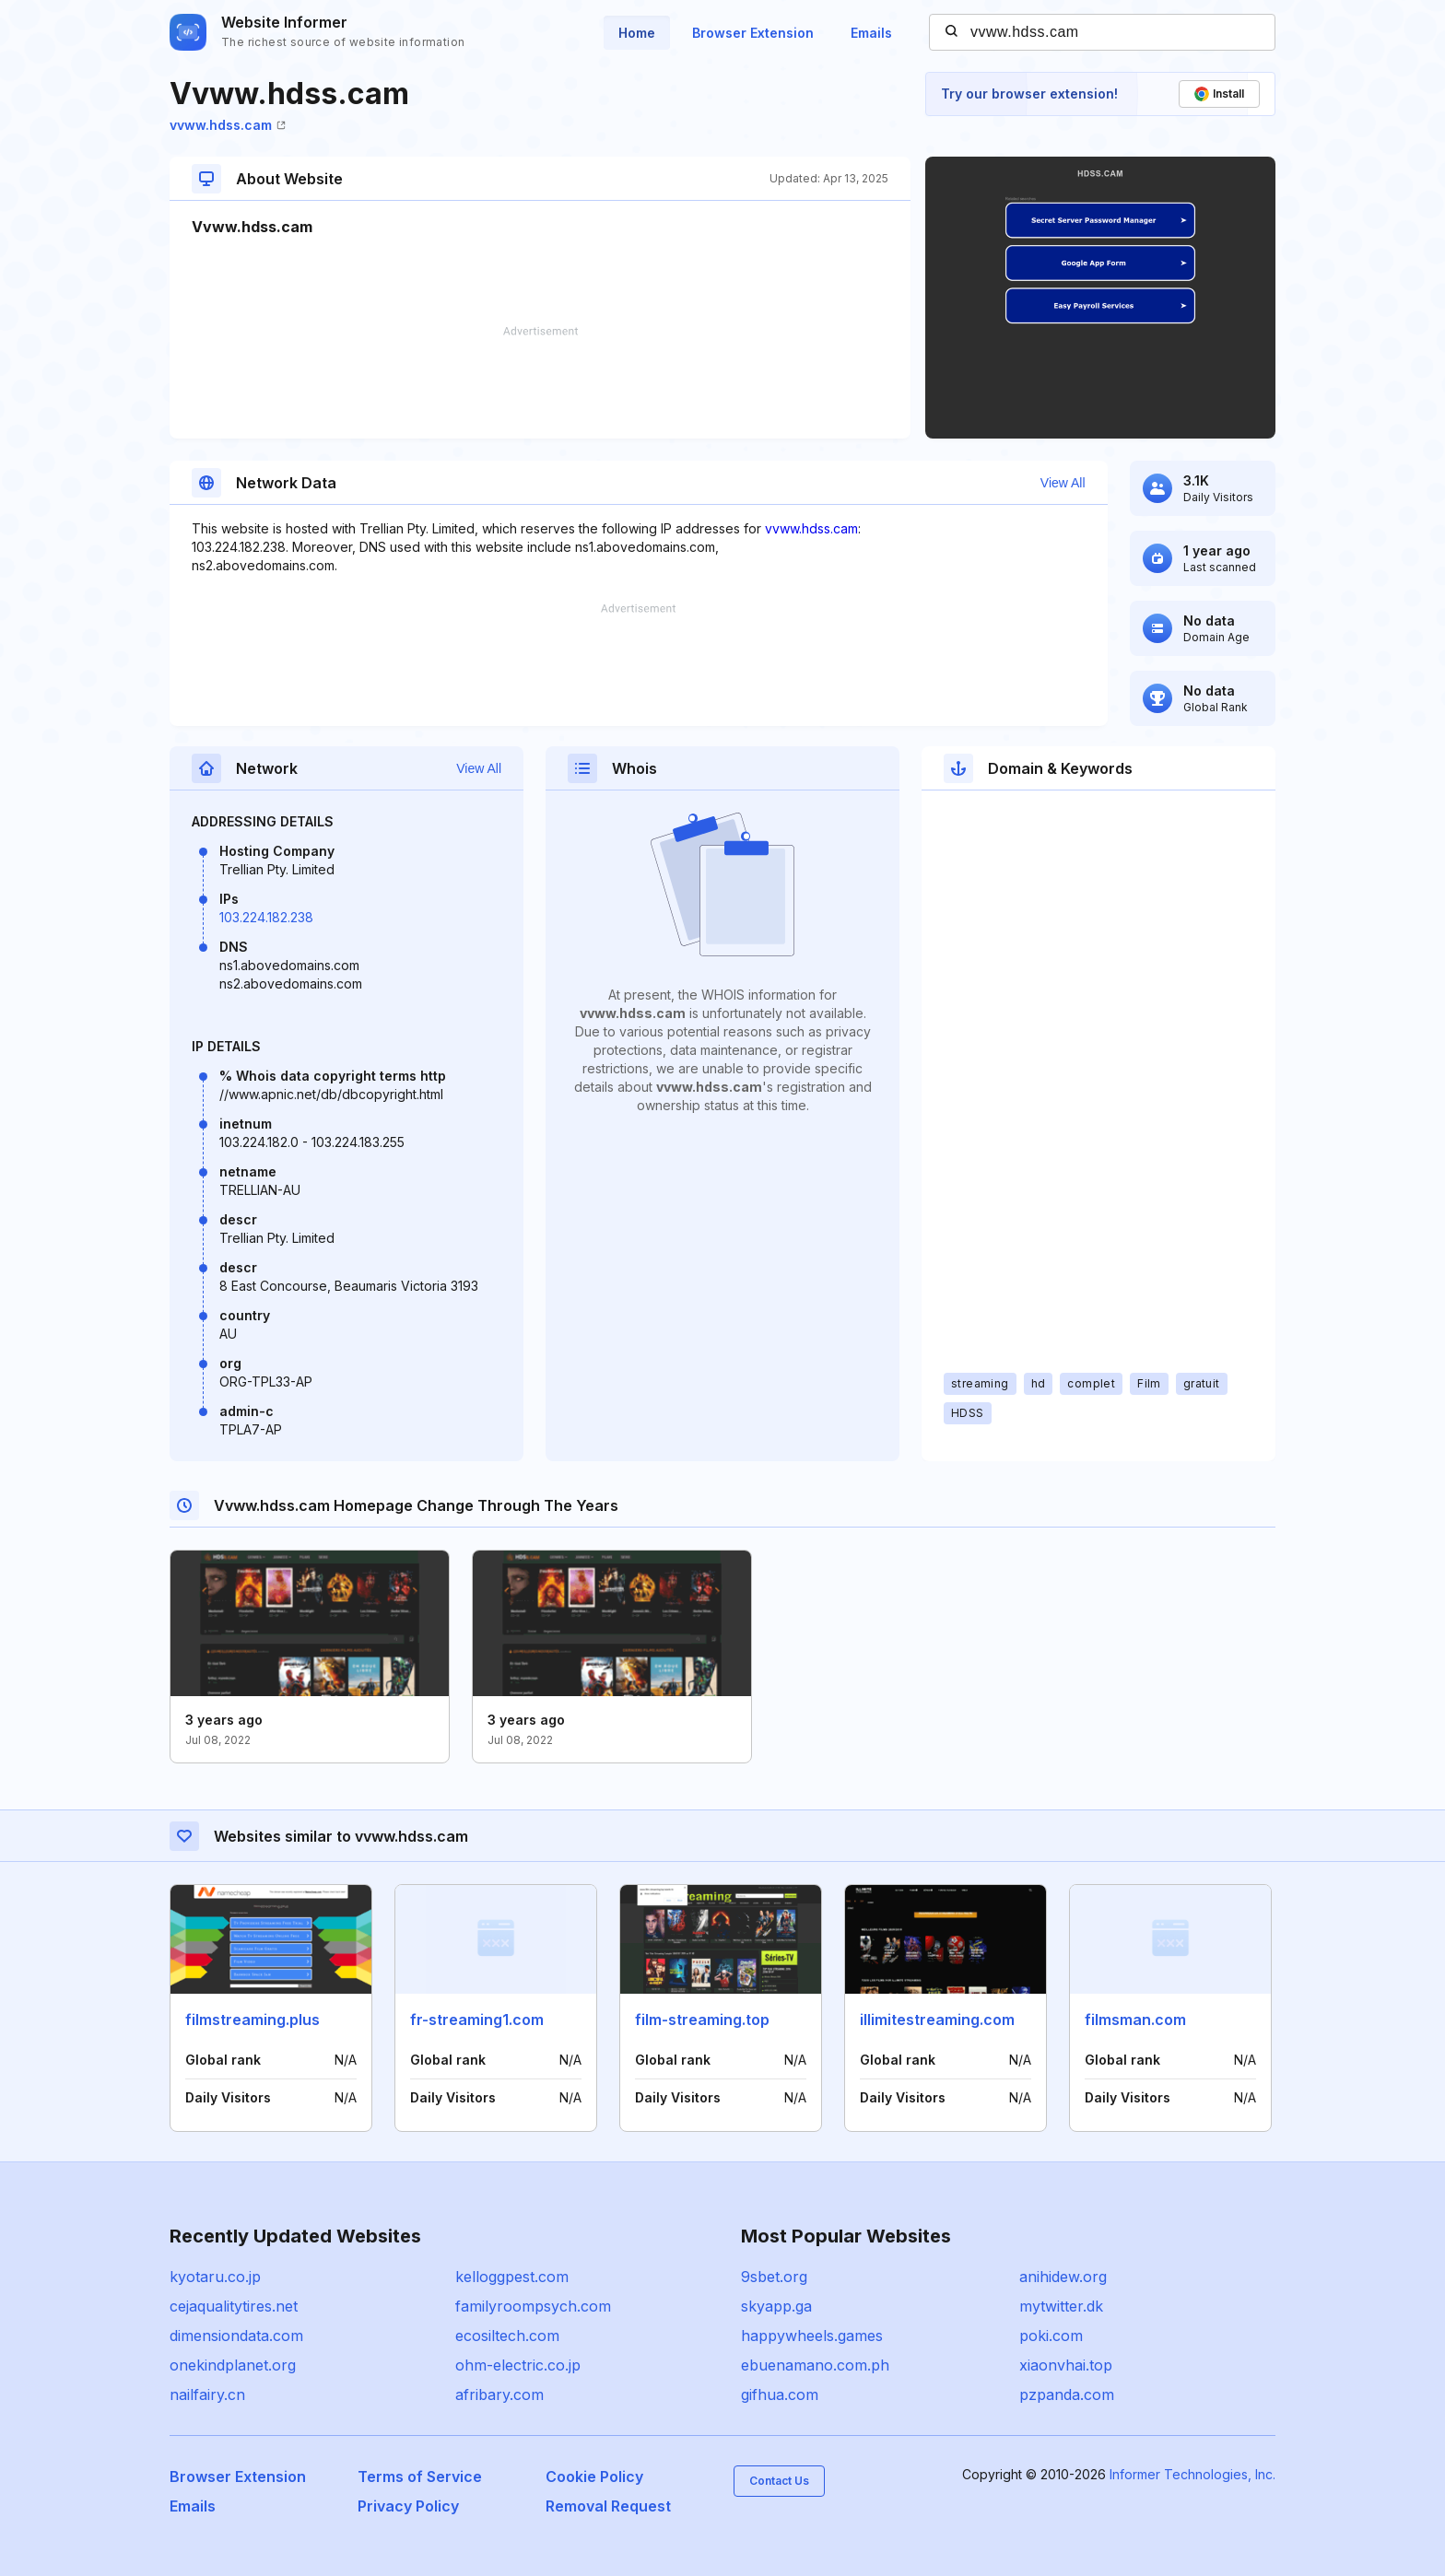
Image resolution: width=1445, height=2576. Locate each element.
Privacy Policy (408, 2506)
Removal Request (608, 2506)
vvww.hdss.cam (228, 125)
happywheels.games (812, 2335)
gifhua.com (779, 2394)
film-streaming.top (702, 2019)
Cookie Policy (594, 2476)
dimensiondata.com (236, 2335)
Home (636, 33)
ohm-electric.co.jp (518, 2365)
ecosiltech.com (507, 2335)
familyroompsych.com (533, 2306)
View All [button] (1063, 482)
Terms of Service (420, 2476)
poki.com (1051, 2335)
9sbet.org (774, 2276)
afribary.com (499, 2394)
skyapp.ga (776, 2306)
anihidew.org (1063, 2276)
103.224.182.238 (266, 917)
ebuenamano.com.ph (815, 2365)
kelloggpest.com (512, 2276)
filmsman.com (1135, 2019)
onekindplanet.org (233, 2365)
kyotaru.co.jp (215, 2276)
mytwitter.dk (1061, 2306)
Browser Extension (753, 33)
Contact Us (779, 2481)
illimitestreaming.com (937, 2019)
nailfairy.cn (207, 2394)
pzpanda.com (1066, 2394)
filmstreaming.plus (252, 2019)
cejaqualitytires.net (234, 2306)
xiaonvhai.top (1065, 2365)
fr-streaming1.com (477, 2019)
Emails (871, 33)
